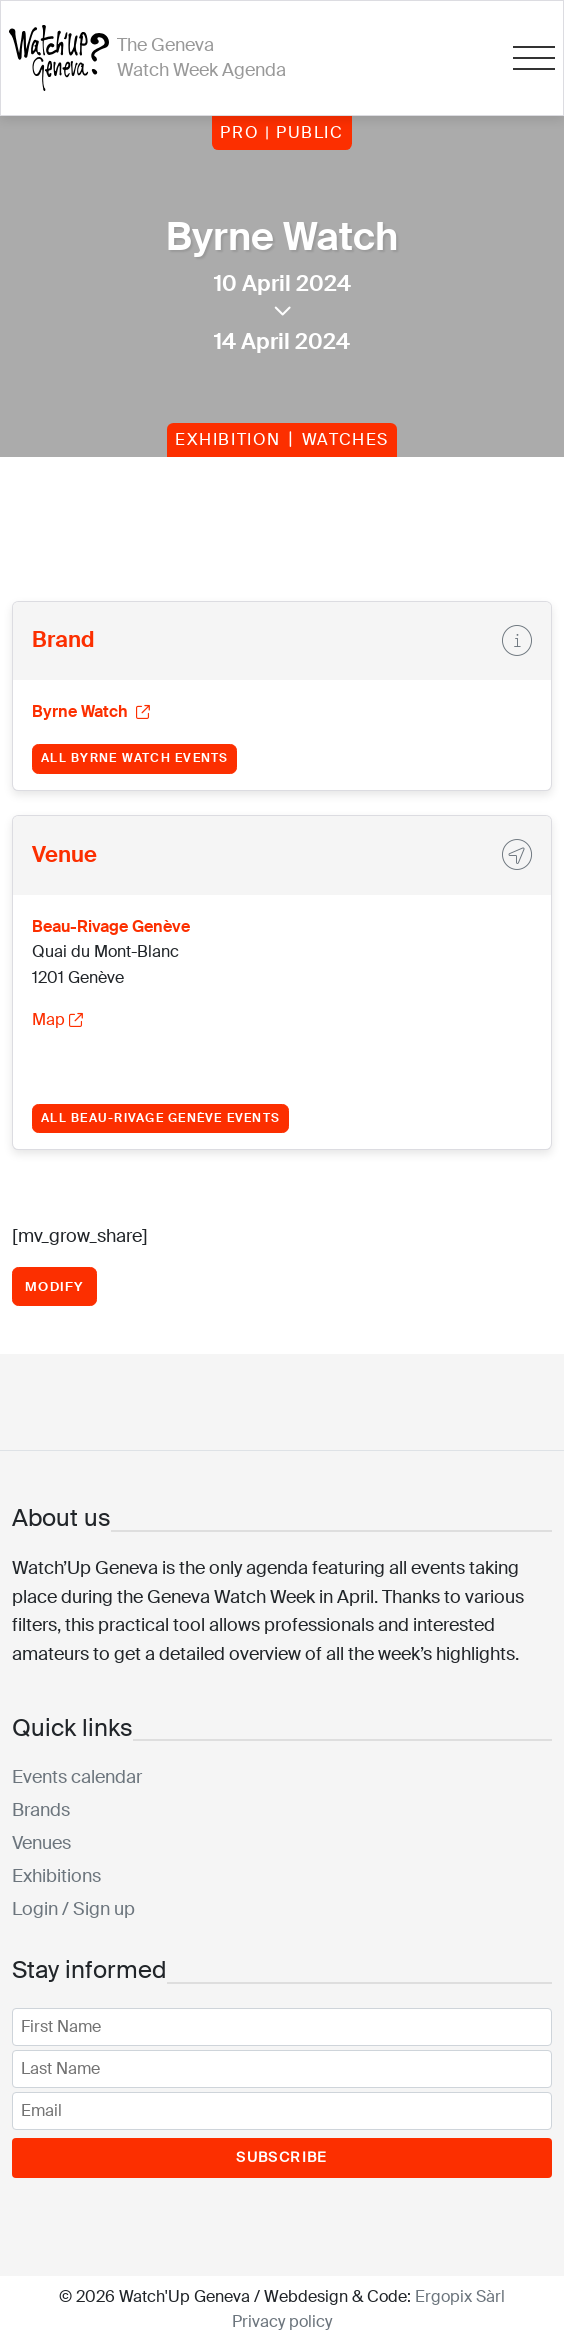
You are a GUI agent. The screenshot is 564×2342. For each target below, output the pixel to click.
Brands (41, 1810)
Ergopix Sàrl (460, 2296)
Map (57, 1019)
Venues (41, 1843)
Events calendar (77, 1777)
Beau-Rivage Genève (111, 926)
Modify (54, 1286)
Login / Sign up (73, 1909)
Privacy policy (282, 2321)
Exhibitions (56, 1876)
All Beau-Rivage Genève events (160, 1118)
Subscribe (282, 2157)
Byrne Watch (91, 711)
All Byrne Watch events (134, 758)
